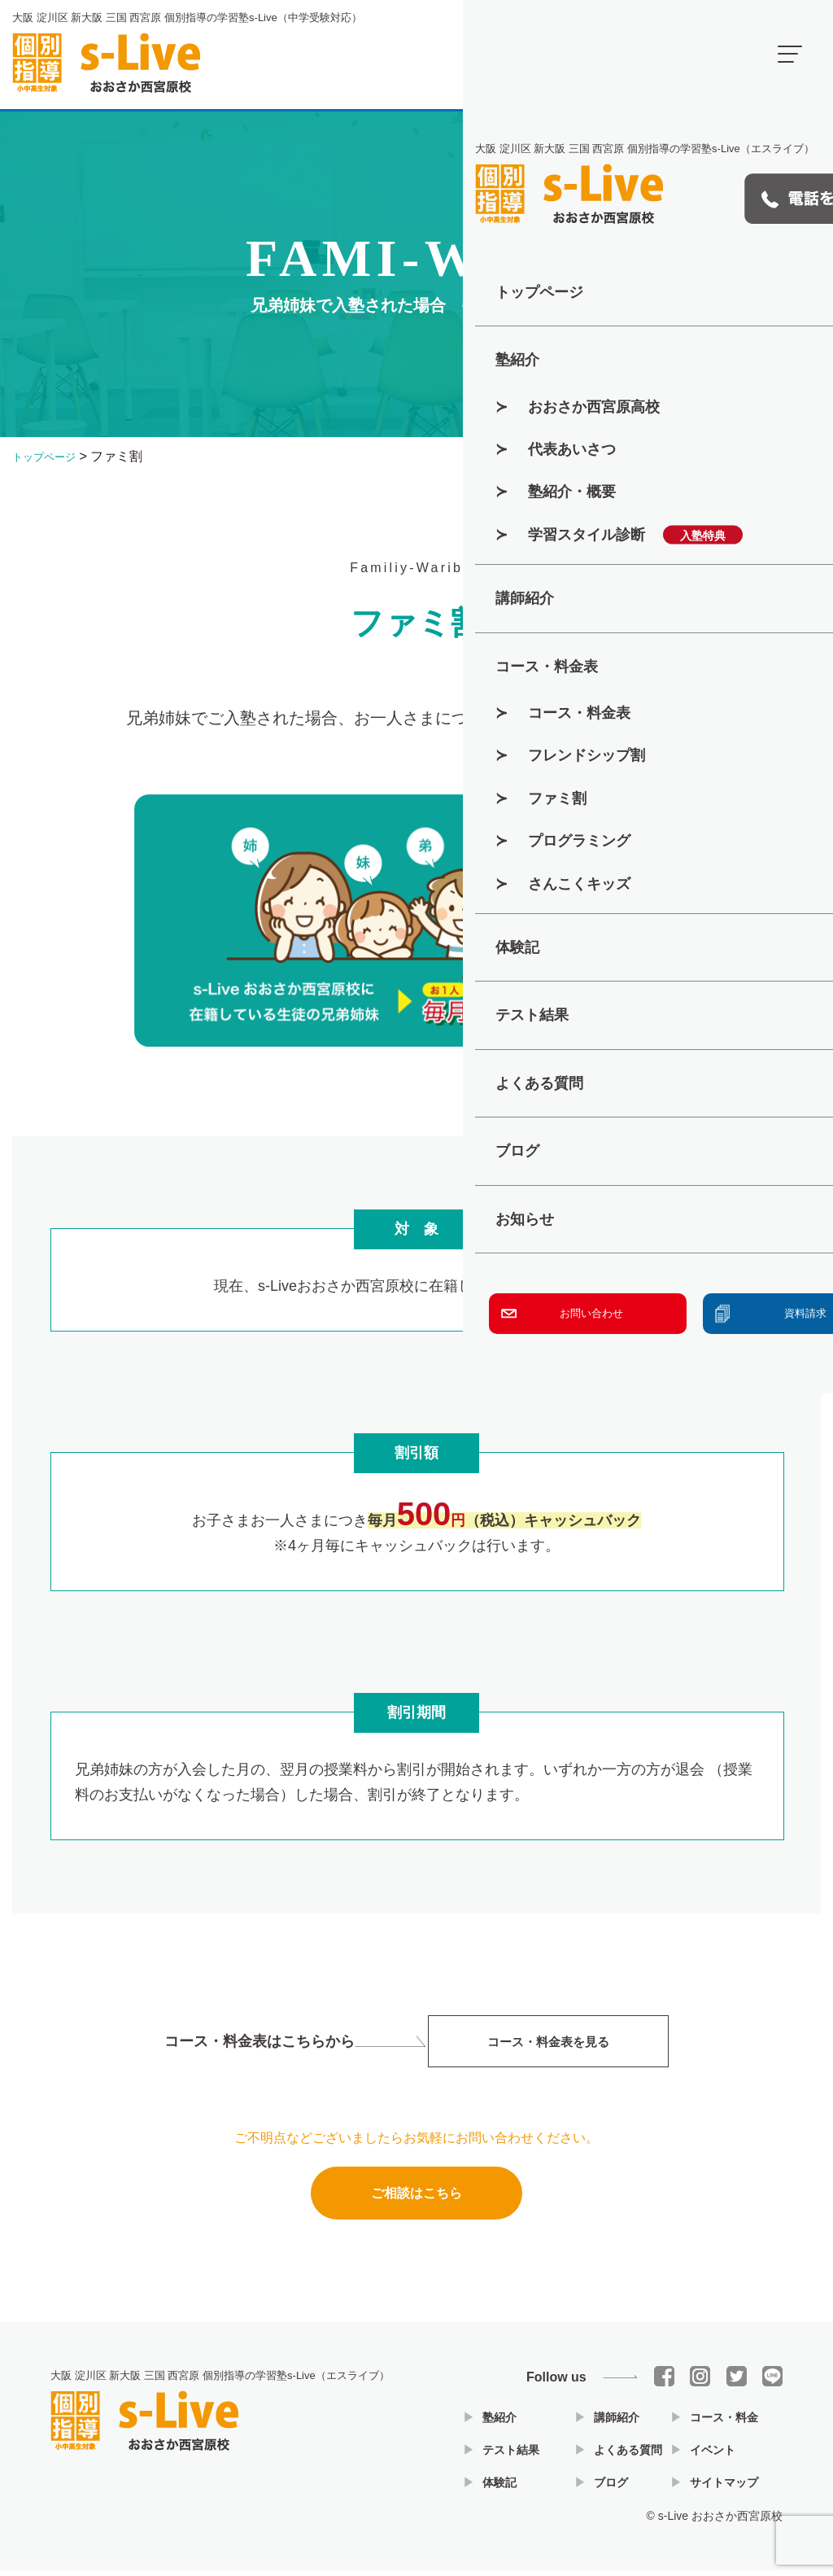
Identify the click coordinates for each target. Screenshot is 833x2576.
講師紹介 (616, 2422)
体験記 (499, 2488)
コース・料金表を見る (548, 2049)
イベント (712, 2455)
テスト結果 (510, 2455)
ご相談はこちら (416, 2204)
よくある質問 (628, 2455)
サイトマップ (724, 2488)
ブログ (611, 2488)
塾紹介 (499, 2422)
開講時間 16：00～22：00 (670, 53)
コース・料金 (724, 2422)
